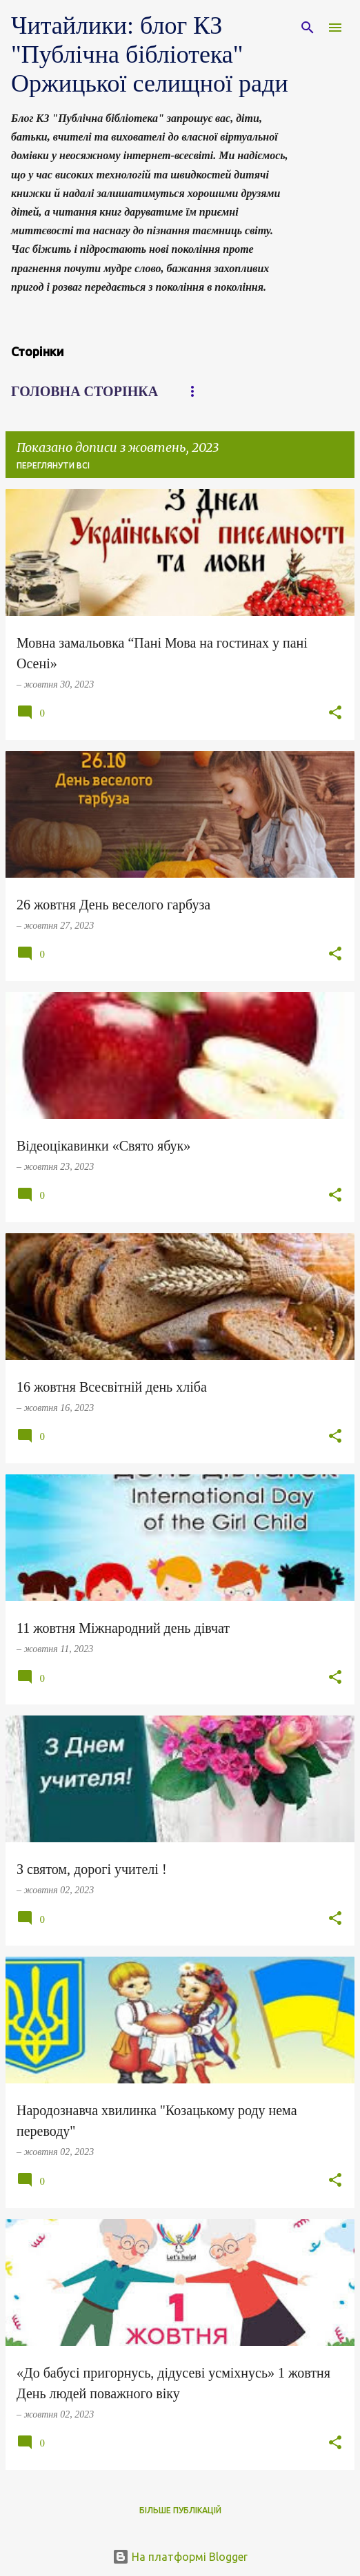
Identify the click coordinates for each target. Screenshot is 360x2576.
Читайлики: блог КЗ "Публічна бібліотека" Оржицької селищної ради (149, 54)
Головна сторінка (84, 391)
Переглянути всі (53, 465)
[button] (335, 713)
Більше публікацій (180, 2510)
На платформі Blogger (180, 2557)
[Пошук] (307, 27)
